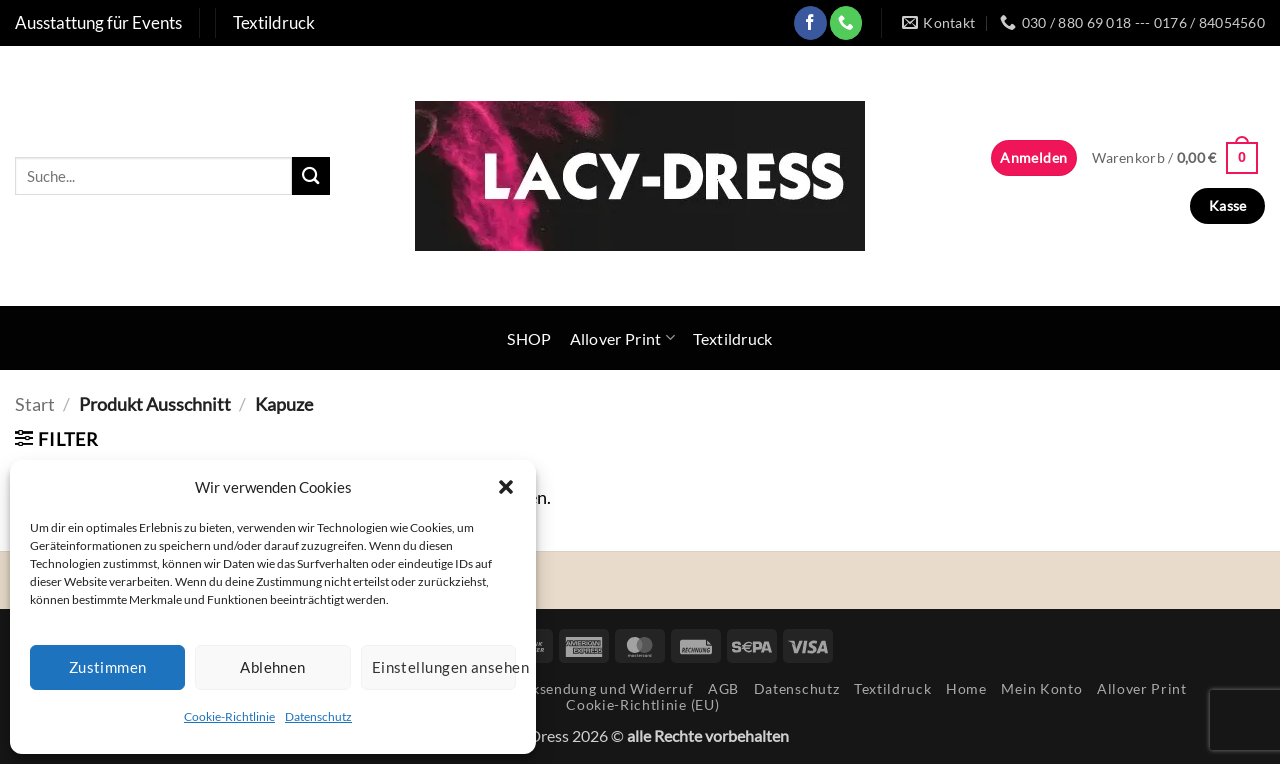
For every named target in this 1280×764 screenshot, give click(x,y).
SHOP (529, 338)
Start (35, 404)
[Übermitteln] (311, 175)
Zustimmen (108, 667)
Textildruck (733, 338)
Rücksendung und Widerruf (599, 688)
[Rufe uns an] (846, 22)
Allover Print (623, 337)
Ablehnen (273, 667)
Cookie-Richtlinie (229, 716)
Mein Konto (1041, 688)
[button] (506, 487)
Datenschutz (318, 716)
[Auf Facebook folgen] (810, 22)
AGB (723, 688)
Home (966, 688)
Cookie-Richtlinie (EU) (642, 704)
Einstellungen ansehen (444, 667)
